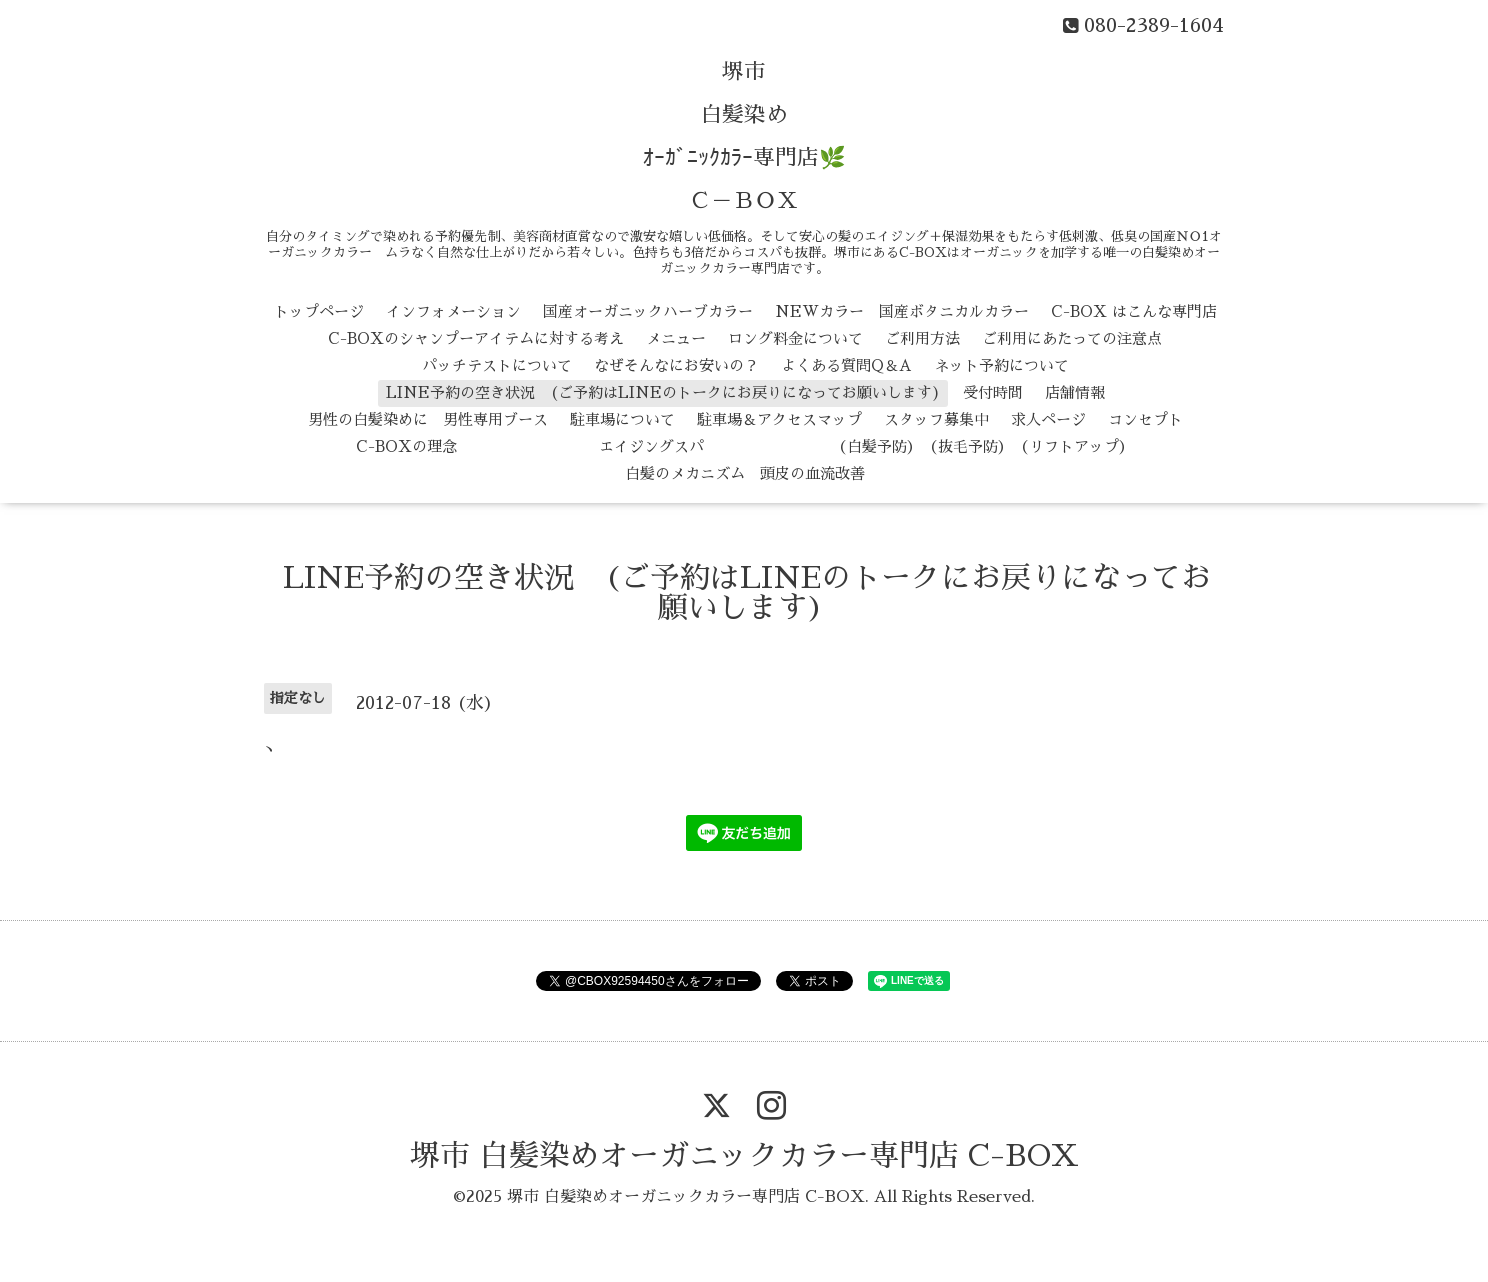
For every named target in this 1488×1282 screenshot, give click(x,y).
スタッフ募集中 (936, 419)
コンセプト (1145, 419)
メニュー (676, 338)
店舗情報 (1075, 392)
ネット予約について (1001, 365)
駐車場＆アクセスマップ (779, 419)
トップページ (319, 311)
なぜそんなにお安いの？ (676, 365)
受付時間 (993, 392)
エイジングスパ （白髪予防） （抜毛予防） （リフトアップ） (806, 446)
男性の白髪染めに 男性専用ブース (428, 419)
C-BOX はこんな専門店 (1134, 311)
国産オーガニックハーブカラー (648, 311)
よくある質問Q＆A (846, 365)
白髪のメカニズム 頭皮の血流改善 (745, 473)
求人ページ (1048, 419)
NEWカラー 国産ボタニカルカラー (902, 311)
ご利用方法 (922, 338)
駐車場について (622, 419)
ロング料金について (795, 338)
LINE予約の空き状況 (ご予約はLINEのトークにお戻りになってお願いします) (663, 392)
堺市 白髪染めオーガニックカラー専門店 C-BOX (744, 1156)
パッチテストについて (497, 365)
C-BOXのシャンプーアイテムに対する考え (476, 338)
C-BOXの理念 (406, 446)
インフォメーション (453, 311)
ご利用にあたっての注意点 (1072, 338)
